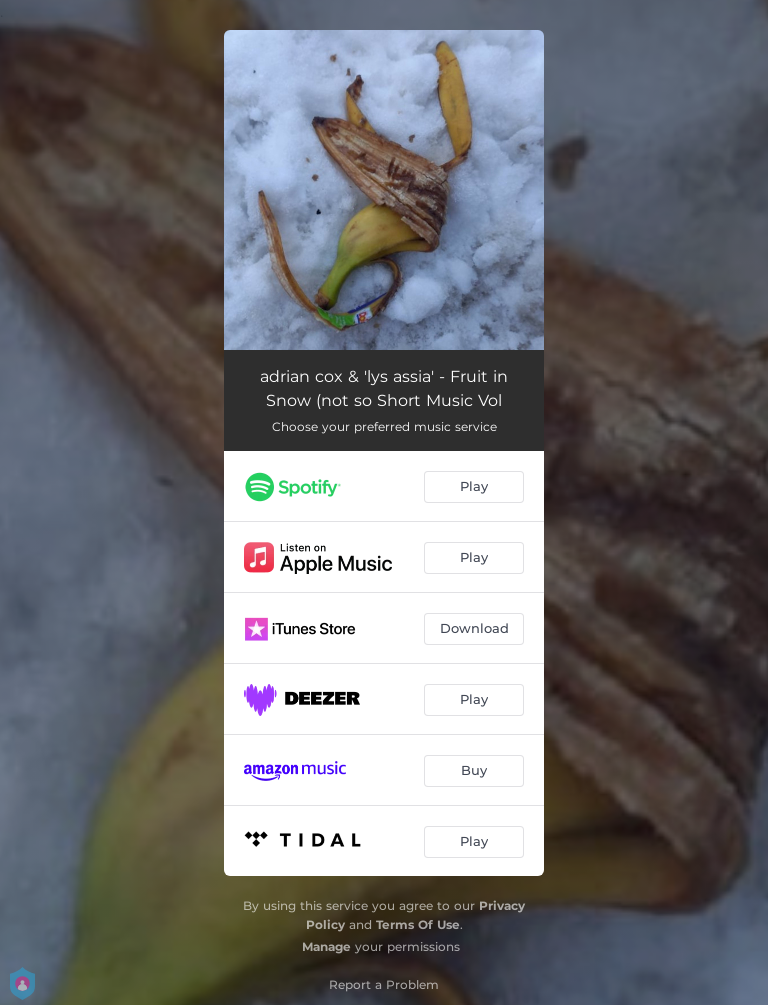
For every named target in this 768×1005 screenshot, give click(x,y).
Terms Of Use (418, 924)
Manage (326, 946)
